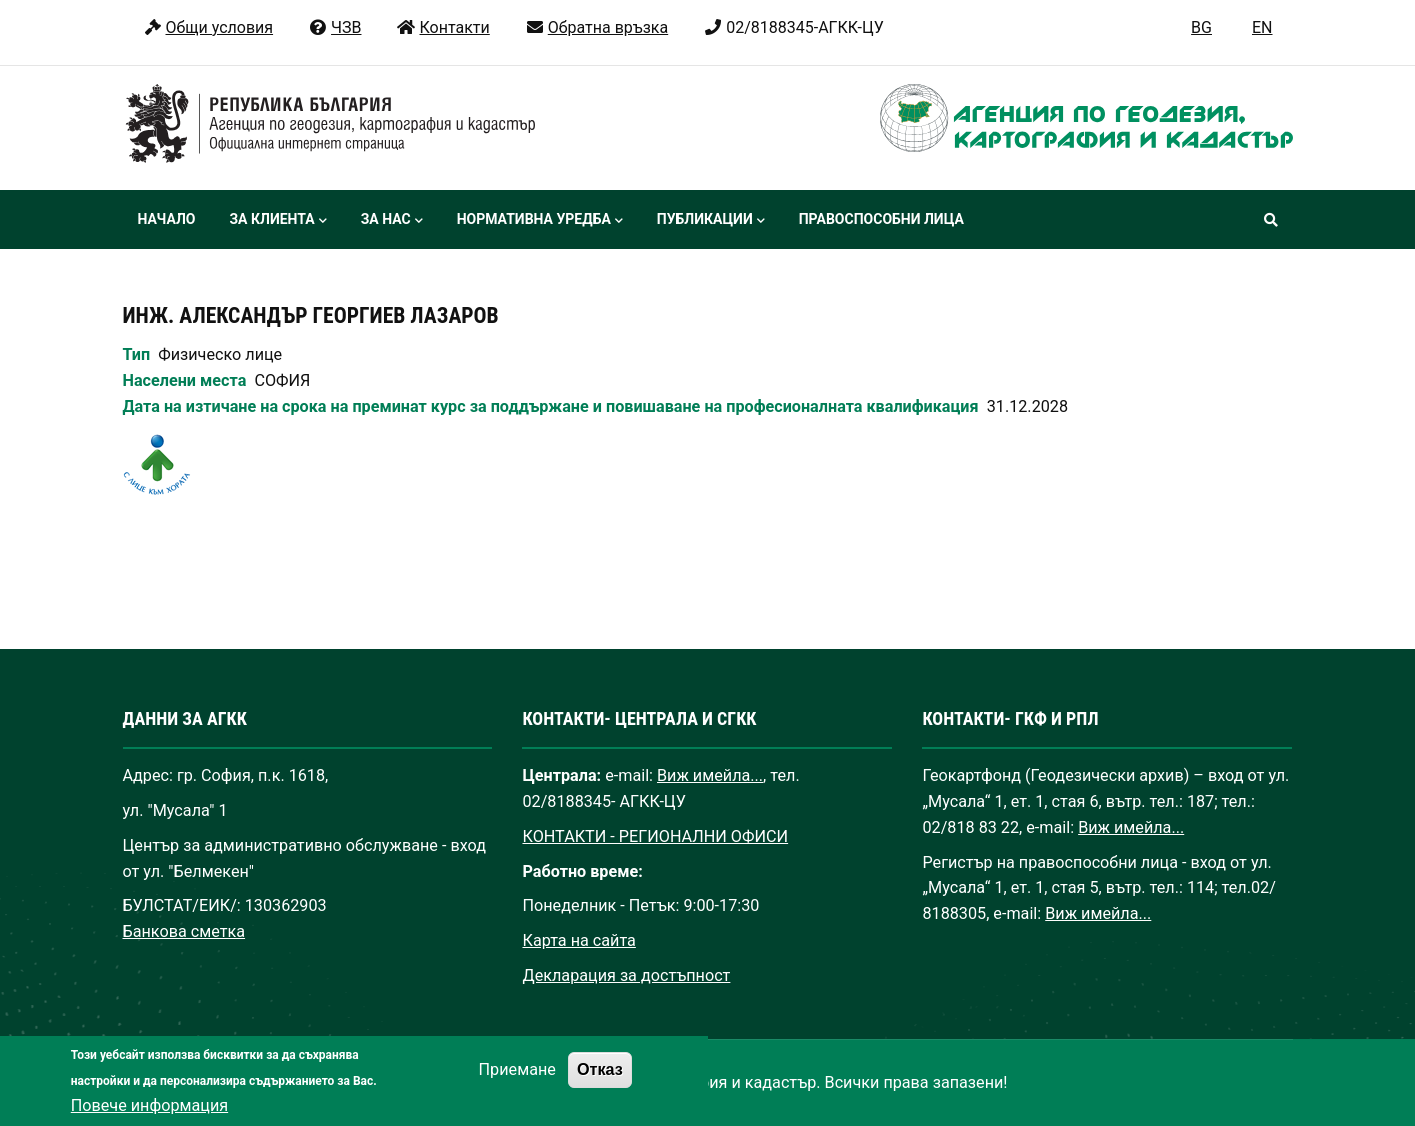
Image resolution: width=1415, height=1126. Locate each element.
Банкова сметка (184, 931)
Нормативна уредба (540, 221)
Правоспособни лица (881, 219)
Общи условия (208, 27)
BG (1201, 27)
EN (1262, 27)
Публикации (711, 221)
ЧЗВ (334, 27)
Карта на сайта (578, 940)
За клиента (277, 221)
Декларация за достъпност (626, 975)
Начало (167, 219)
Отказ (600, 1087)
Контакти (442, 27)
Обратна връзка (596, 27)
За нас (392, 221)
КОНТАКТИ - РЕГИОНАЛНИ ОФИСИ (655, 836)
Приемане (517, 1087)
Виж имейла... (710, 775)
